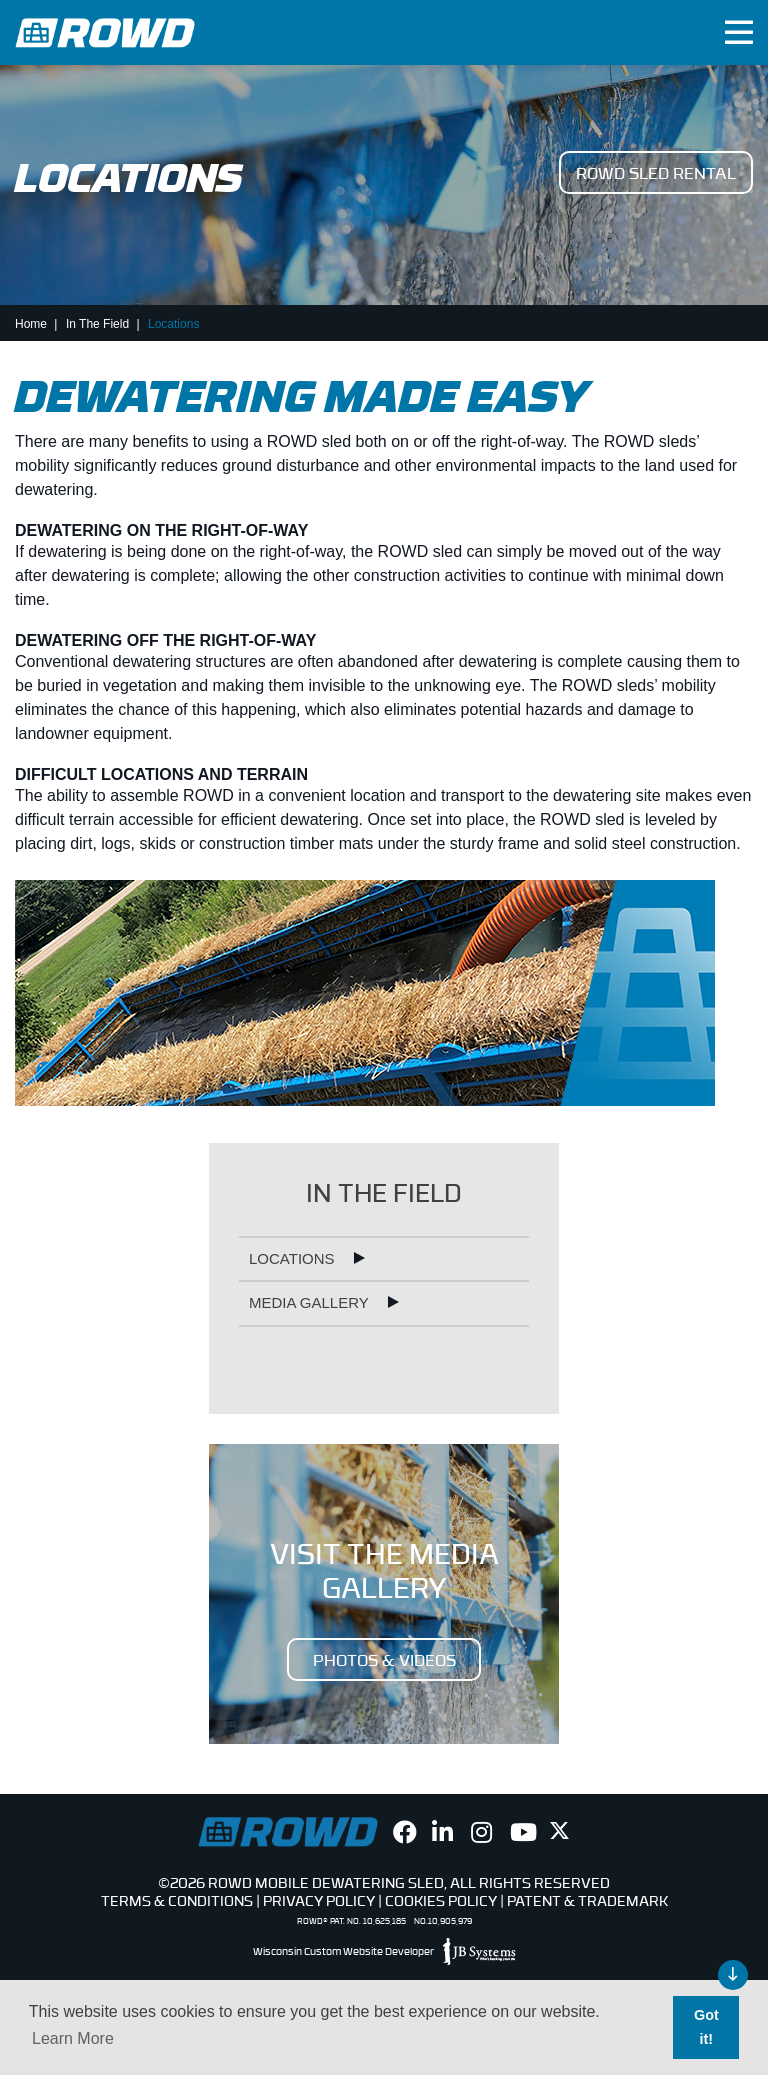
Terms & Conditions (177, 1900)
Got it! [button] (706, 2027)
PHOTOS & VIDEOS (384, 1659)
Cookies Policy (441, 1900)
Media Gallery (311, 1302)
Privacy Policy (319, 1900)
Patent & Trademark (587, 1900)
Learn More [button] (73, 2038)
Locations (294, 1258)
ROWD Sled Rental (656, 172)
